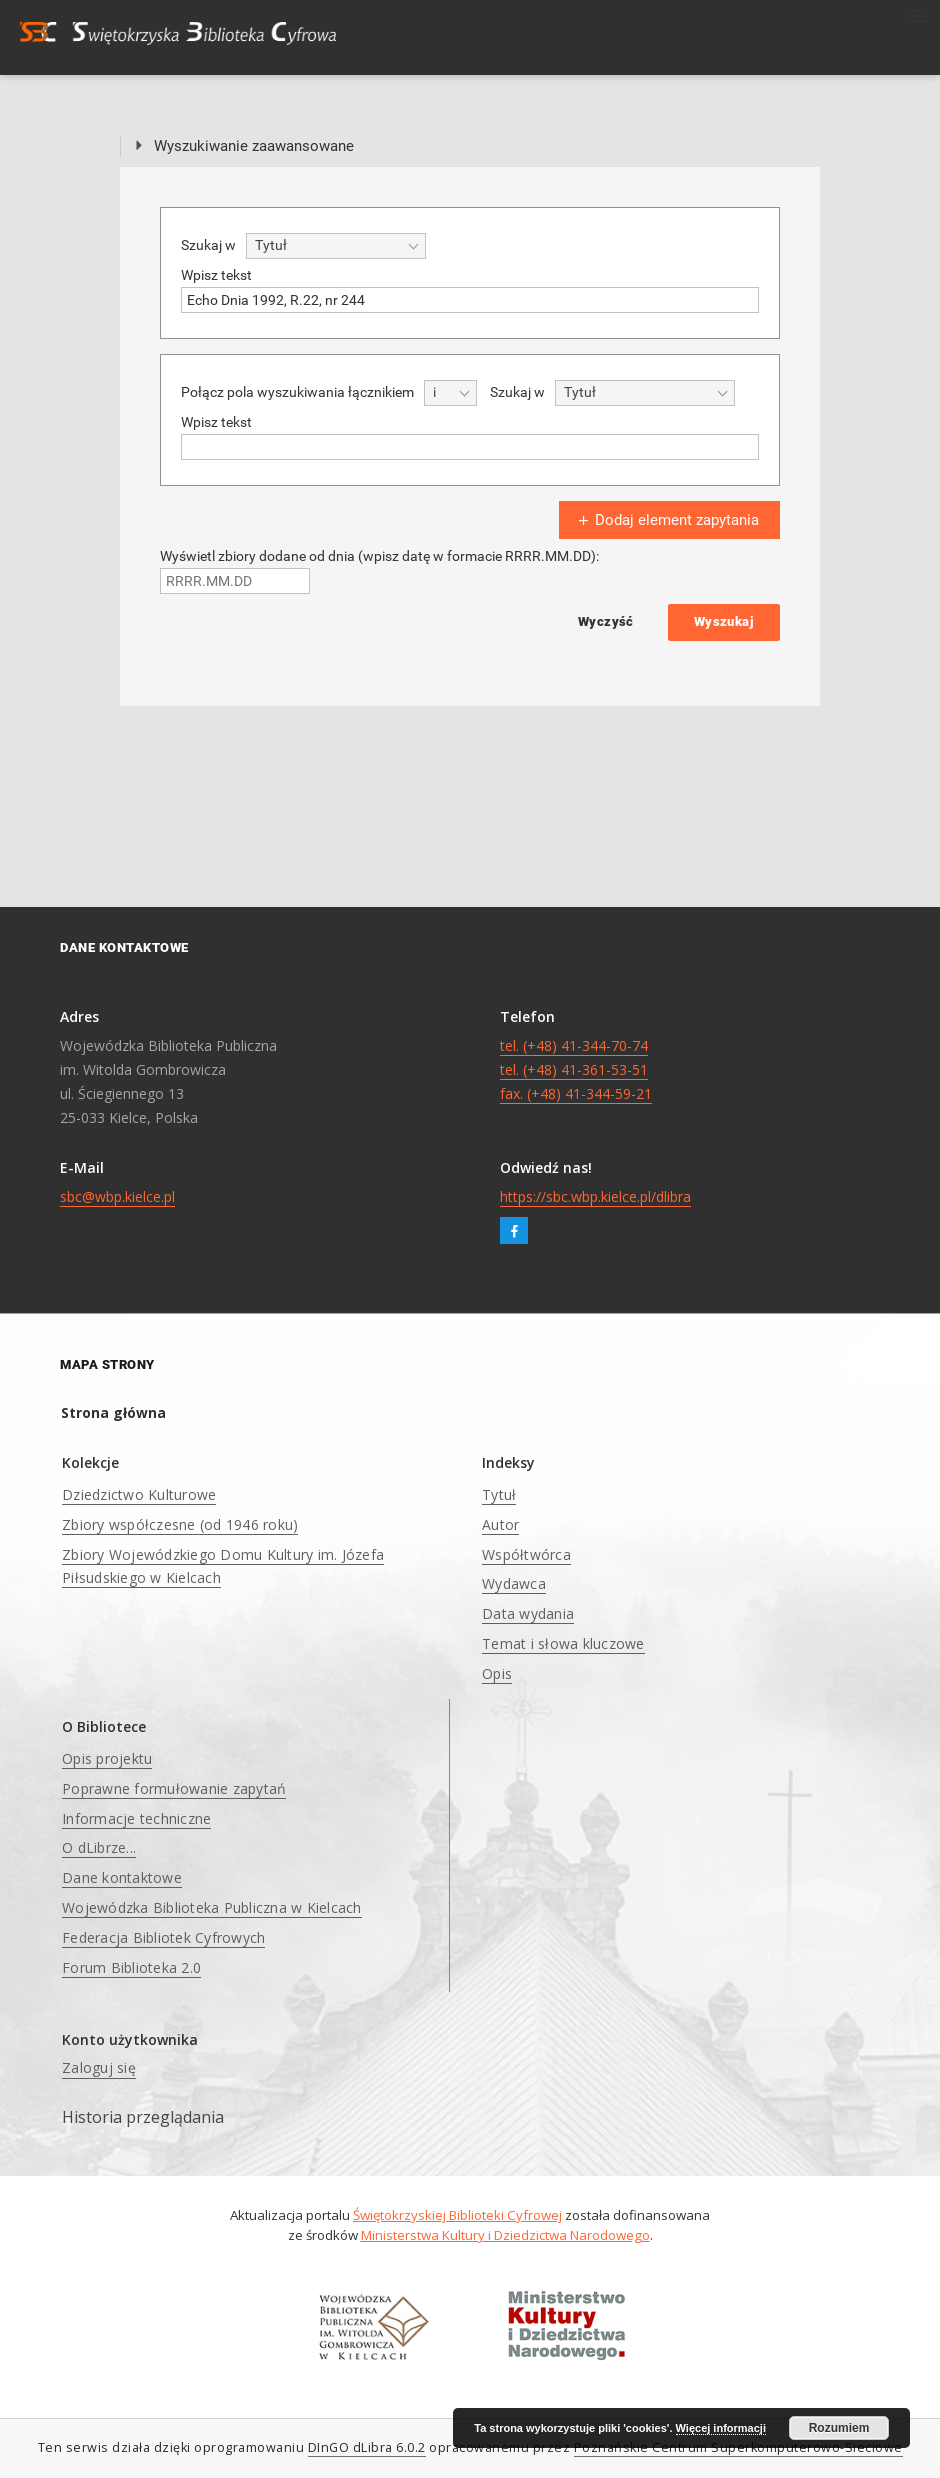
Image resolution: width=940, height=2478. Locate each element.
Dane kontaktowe (122, 1877)
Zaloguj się (99, 2067)
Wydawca (514, 1583)
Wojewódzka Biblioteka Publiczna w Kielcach (212, 1907)
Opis (497, 1673)
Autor (500, 1524)
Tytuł (499, 1494)
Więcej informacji (721, 2428)
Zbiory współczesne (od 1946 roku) (180, 1524)
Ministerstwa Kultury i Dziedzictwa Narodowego (505, 2235)
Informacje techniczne (136, 1818)
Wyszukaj (724, 621)
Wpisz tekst (216, 275)
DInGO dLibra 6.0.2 (367, 2447)
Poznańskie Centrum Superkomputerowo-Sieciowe (738, 2447)
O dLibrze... (99, 1847)
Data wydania (528, 1613)
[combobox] (336, 246)
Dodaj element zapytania (666, 520)
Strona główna (113, 1412)
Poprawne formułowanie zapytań (174, 1788)
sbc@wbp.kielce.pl (117, 1196)
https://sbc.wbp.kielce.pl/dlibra (595, 1196)
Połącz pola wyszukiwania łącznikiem (297, 392)
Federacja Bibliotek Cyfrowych (163, 1937)
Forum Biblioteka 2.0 (131, 1967)
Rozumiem (839, 2428)
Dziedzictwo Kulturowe (139, 1494)
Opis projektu (107, 1758)
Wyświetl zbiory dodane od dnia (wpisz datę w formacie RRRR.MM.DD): (379, 556)
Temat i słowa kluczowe (563, 1643)
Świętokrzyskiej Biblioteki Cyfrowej (457, 2215)
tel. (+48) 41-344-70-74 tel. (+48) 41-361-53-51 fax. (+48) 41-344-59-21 (576, 1069)
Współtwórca (526, 1554)
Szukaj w (208, 245)
